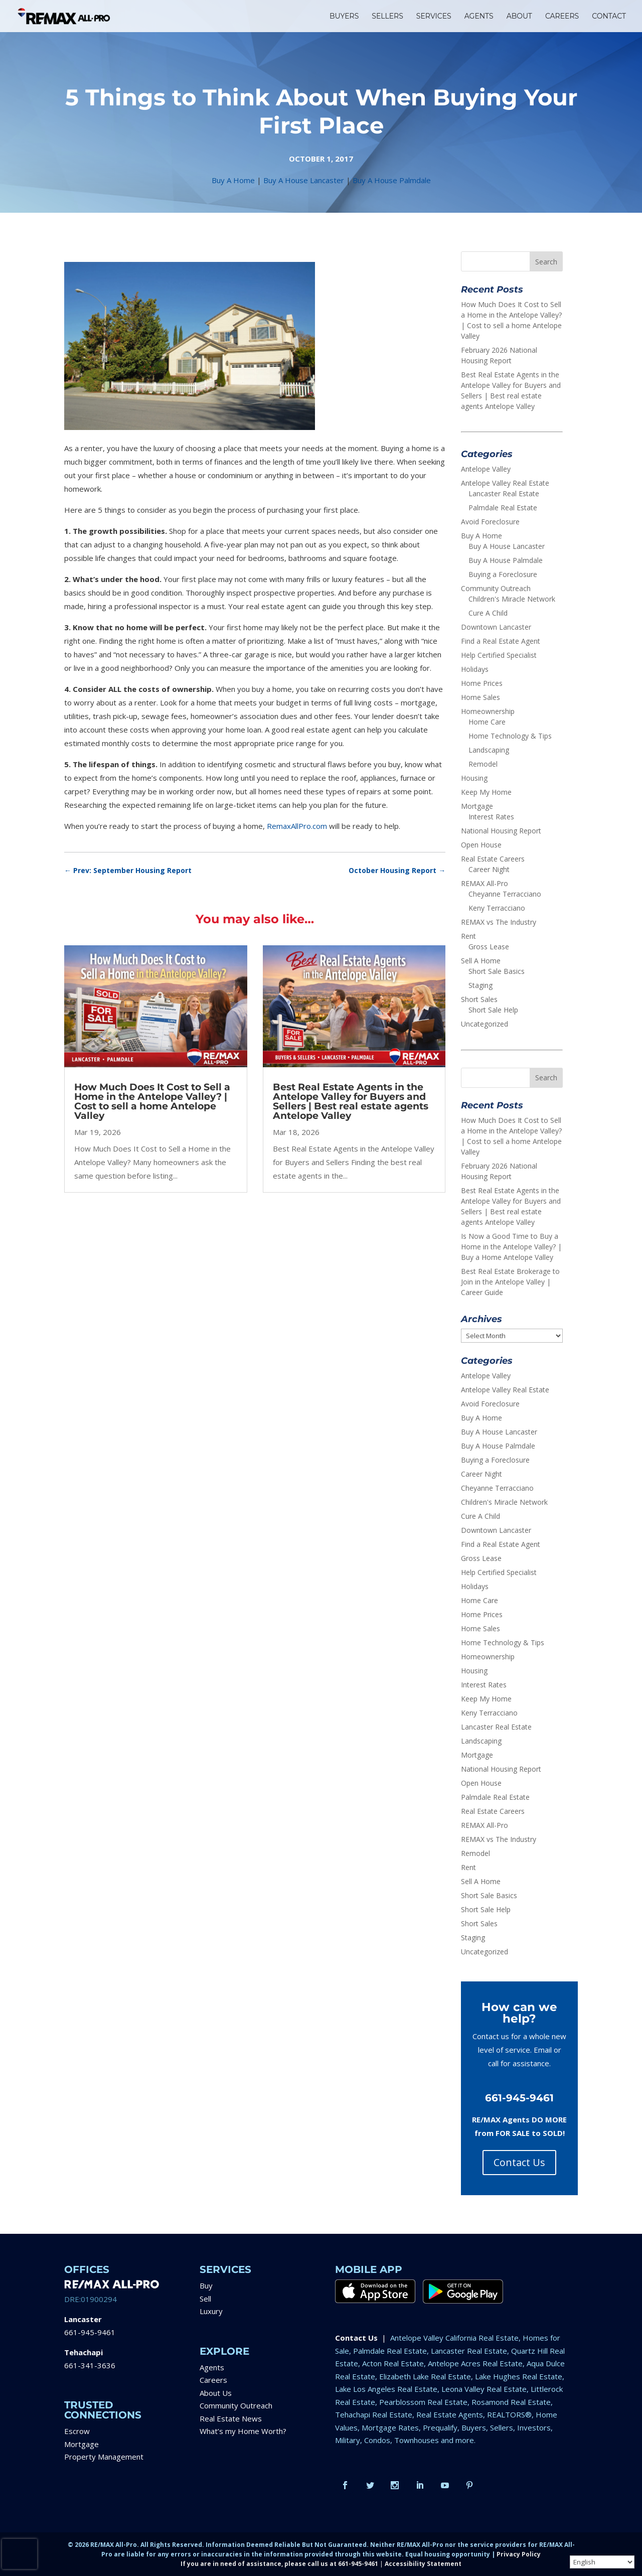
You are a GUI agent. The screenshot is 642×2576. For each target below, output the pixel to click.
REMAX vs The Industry (498, 922)
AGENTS (479, 17)
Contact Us (519, 2162)
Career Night (489, 869)
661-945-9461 (89, 2332)
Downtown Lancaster (496, 627)
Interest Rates (491, 816)
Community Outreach (496, 588)
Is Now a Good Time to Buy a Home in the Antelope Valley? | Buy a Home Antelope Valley (511, 1246)
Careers (213, 2380)
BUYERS (344, 17)
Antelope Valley (486, 469)
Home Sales (480, 697)
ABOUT (519, 17)
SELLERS (387, 17)
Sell (205, 2299)
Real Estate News (231, 2418)
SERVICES (433, 17)
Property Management (103, 2457)
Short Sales (479, 999)
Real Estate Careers (493, 859)
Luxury (211, 2311)
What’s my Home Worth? (243, 2431)
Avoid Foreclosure (490, 521)
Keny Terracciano (496, 908)
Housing (474, 778)
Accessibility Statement (423, 2563)
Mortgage (477, 806)
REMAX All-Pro (484, 883)
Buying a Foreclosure (502, 574)
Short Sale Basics (496, 971)
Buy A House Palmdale (392, 180)
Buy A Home (233, 180)
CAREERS (562, 17)
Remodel (483, 764)
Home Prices (482, 683)
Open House (481, 844)
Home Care (487, 722)
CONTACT (609, 17)
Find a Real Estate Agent (500, 641)
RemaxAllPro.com (297, 826)
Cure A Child (488, 613)
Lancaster (83, 2319)
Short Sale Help (493, 1010)
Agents (212, 2367)
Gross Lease (488, 946)
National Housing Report (501, 830)
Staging (480, 985)
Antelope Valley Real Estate (505, 483)
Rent (468, 936)
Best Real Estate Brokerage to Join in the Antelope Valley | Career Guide (510, 1281)
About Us (216, 2393)
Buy (206, 2285)
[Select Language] (602, 2561)
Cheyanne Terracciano (504, 894)
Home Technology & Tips (510, 736)
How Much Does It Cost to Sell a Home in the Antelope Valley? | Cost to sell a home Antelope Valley (152, 1101)
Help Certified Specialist (499, 655)
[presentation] (19, 2554)
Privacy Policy (519, 2554)
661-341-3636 (89, 2365)
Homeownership (488, 711)
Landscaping (488, 750)
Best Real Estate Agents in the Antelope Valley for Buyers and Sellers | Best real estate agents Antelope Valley (350, 1101)
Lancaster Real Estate (503, 493)
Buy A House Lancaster (303, 180)
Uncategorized (484, 1024)
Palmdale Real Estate (502, 507)
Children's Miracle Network (511, 599)
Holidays (475, 669)
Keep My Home (486, 792)
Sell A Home (481, 960)
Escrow (77, 2431)
